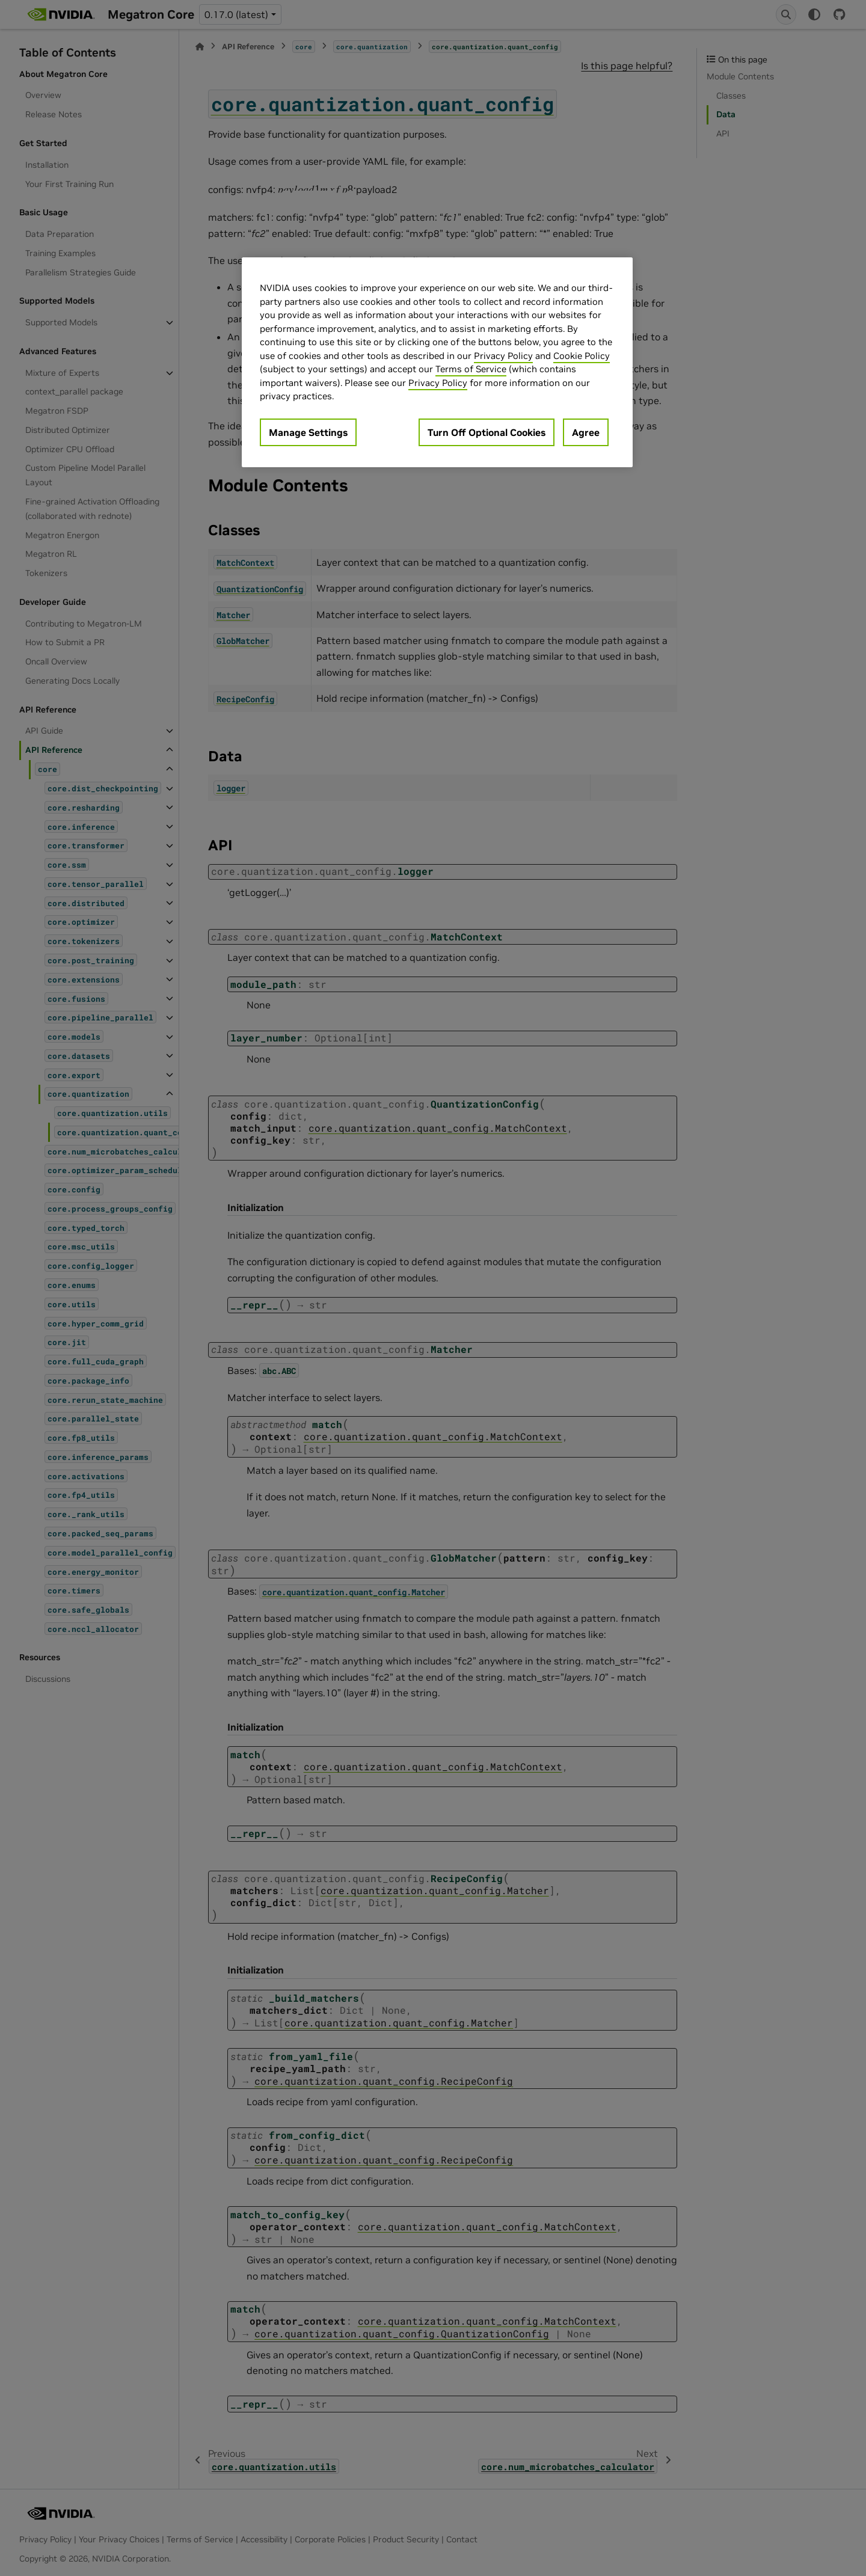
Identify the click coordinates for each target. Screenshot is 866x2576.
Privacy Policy (503, 355)
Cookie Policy (581, 355)
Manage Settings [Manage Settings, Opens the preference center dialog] (308, 432)
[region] (437, 362)
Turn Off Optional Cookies (486, 432)
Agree (586, 432)
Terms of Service (470, 369)
